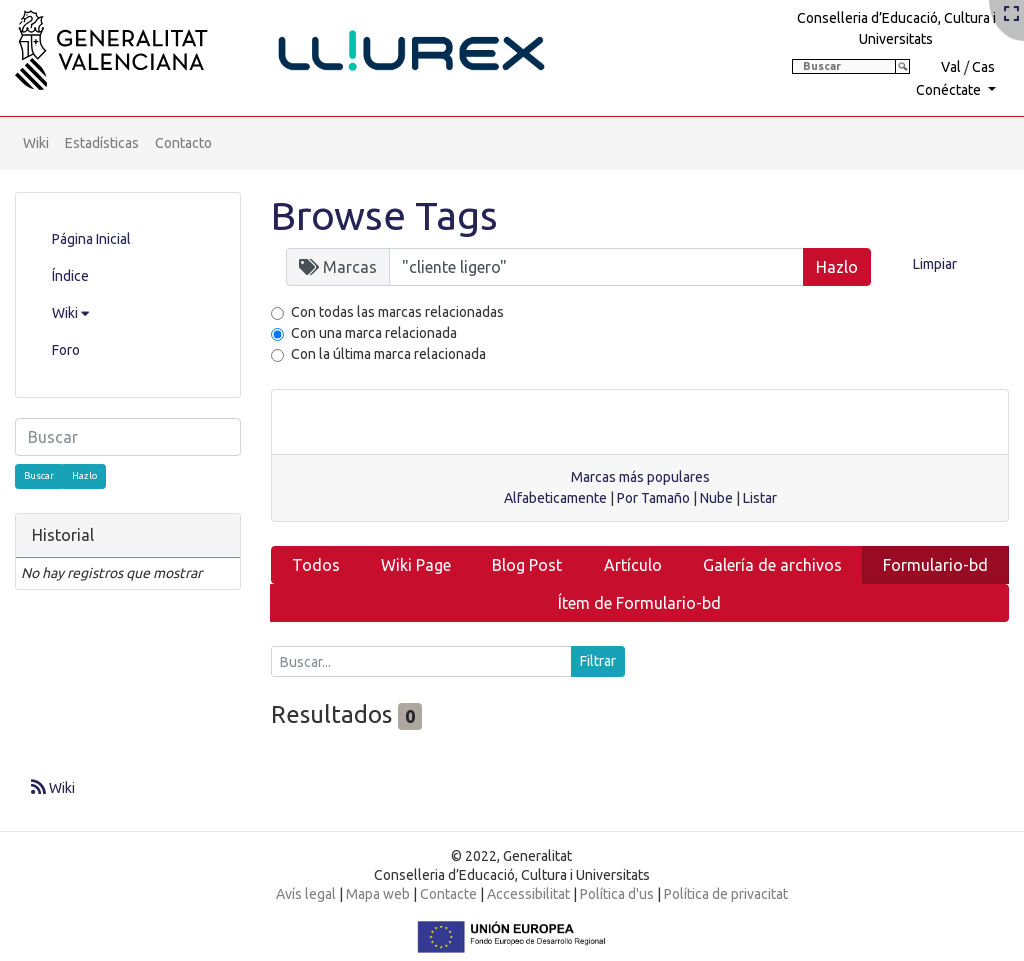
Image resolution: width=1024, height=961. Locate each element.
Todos (316, 565)
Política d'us (617, 894)
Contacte (448, 894)
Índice (70, 276)
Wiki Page (416, 565)
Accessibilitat (528, 894)
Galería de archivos (772, 565)
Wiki (36, 143)
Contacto (183, 143)
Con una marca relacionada (374, 333)
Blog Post (527, 565)
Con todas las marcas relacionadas (397, 312)
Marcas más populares (640, 477)
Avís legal (306, 894)
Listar (760, 498)
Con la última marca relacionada (388, 354)
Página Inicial (91, 239)
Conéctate (950, 90)
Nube (716, 498)
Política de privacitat (726, 894)
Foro (66, 350)
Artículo (633, 565)
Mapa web (378, 894)
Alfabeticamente (555, 498)
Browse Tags (384, 215)
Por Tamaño (653, 498)
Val (951, 67)
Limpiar (935, 264)
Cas (983, 67)
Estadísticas (102, 143)
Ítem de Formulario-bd (639, 603)
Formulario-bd (935, 565)
